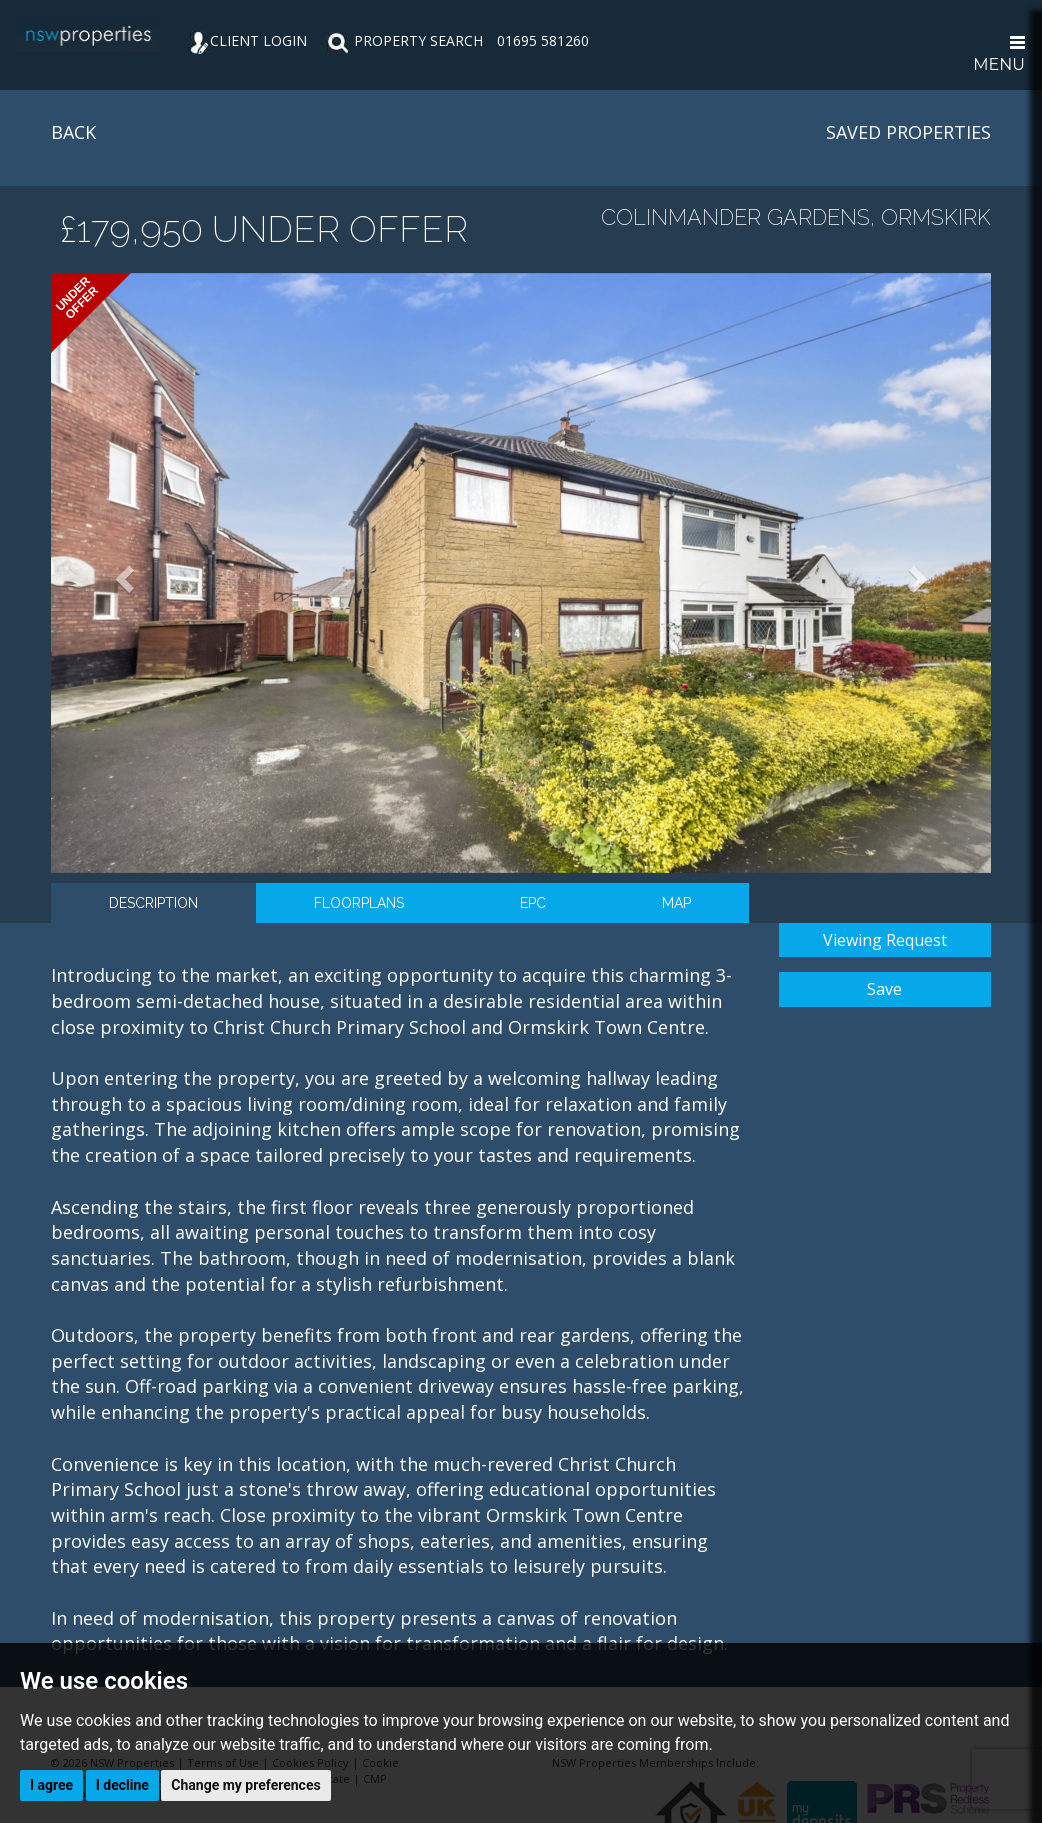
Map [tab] (676, 903)
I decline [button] (122, 1785)
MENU (999, 55)
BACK (73, 132)
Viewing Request (885, 940)
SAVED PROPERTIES (908, 132)
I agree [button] (51, 1785)
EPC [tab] (533, 903)
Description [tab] (153, 903)
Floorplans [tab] (359, 903)
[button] (121, 573)
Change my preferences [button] (245, 1785)
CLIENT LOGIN (248, 40)
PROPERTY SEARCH (404, 40)
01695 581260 (543, 40)
